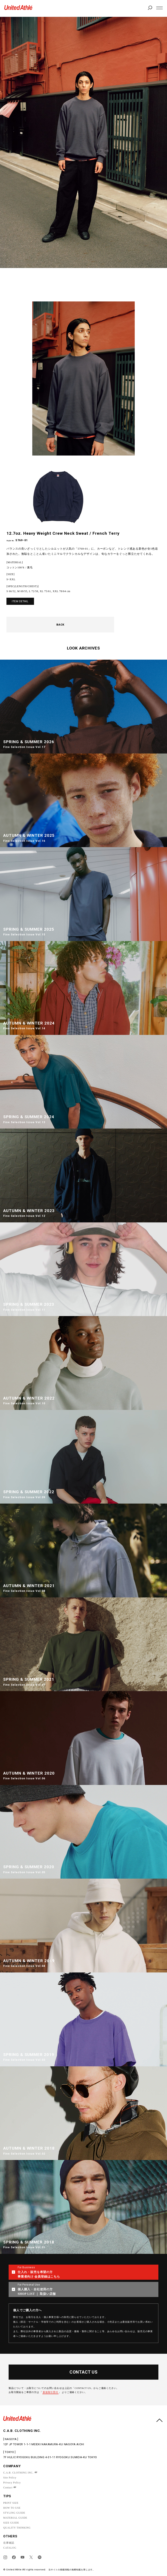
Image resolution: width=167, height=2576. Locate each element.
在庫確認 (8, 2542)
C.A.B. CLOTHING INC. (18, 2472)
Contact (7, 2487)
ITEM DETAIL (20, 601)
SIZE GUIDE (11, 2522)
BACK (60, 624)
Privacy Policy (12, 2482)
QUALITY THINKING (17, 2527)
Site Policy (9, 2477)
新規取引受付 (50, 2392)
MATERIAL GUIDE (15, 2517)
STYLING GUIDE (14, 2512)
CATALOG (9, 2547)
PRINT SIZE (11, 2502)
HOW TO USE (12, 2507)
